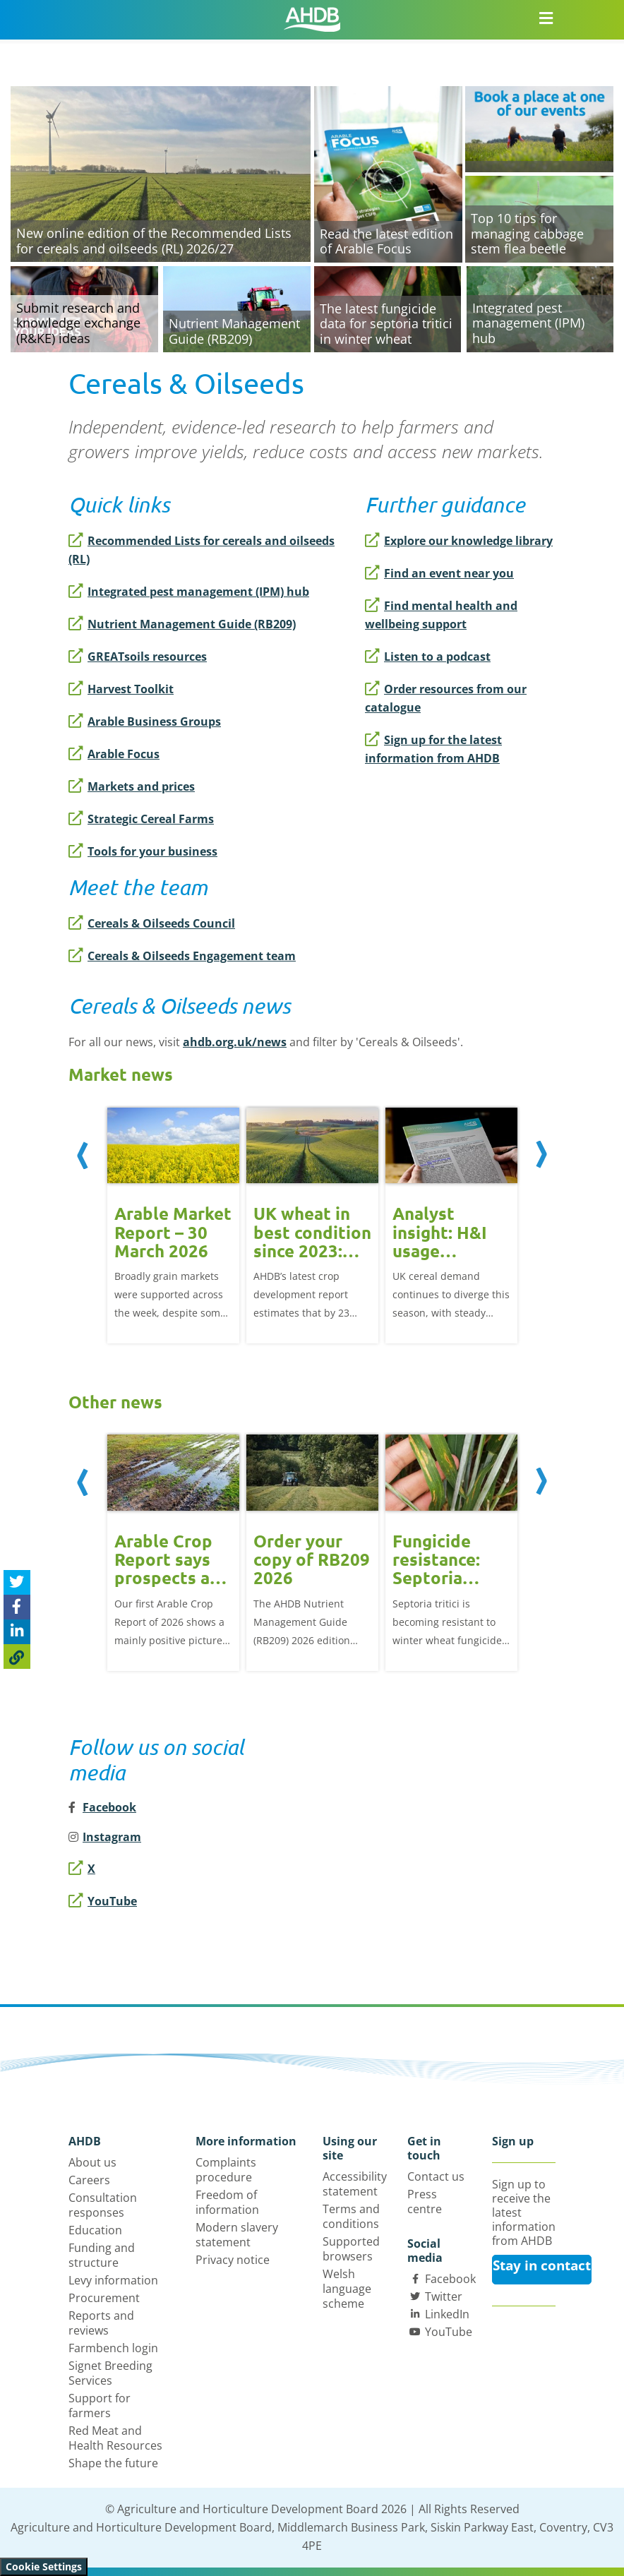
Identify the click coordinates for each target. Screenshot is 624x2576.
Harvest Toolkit (121, 689)
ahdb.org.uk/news (235, 1042)
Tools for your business (142, 851)
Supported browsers (351, 2249)
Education (95, 2230)
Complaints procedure (226, 2170)
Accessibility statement (355, 2184)
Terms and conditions (351, 2216)
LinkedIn (447, 2314)
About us (92, 2162)
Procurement (104, 2298)
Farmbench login (113, 2348)
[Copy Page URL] (17, 1656)
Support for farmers (99, 2405)
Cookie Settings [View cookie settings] (44, 2566)
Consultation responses (102, 2205)
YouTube (102, 1901)
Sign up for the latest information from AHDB (433, 749)
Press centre (424, 2201)
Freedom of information (227, 2202)
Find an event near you (439, 573)
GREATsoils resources (137, 656)
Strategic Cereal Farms (141, 819)
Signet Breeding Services (110, 2373)
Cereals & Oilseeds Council (151, 923)
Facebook (450, 2279)
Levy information (113, 2280)
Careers (89, 2180)
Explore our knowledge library (459, 541)
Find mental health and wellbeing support (441, 615)
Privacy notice (233, 2260)
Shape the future (113, 2463)
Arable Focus (114, 754)
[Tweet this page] (17, 1582)
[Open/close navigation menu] (546, 17)
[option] (173, 1224)
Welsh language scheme (347, 2288)
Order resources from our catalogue (446, 698)
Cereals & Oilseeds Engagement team (182, 956)
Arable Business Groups (144, 721)
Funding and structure (101, 2255)
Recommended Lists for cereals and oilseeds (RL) (201, 550)
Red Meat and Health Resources (115, 2438)
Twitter (443, 2296)
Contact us (435, 2176)
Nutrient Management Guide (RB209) (182, 624)
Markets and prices (131, 786)
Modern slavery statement (237, 2234)
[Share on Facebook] (17, 1607)
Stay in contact (542, 2265)
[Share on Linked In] (17, 1631)
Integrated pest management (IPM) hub (188, 591)
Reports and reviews (101, 2323)
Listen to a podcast (428, 656)
